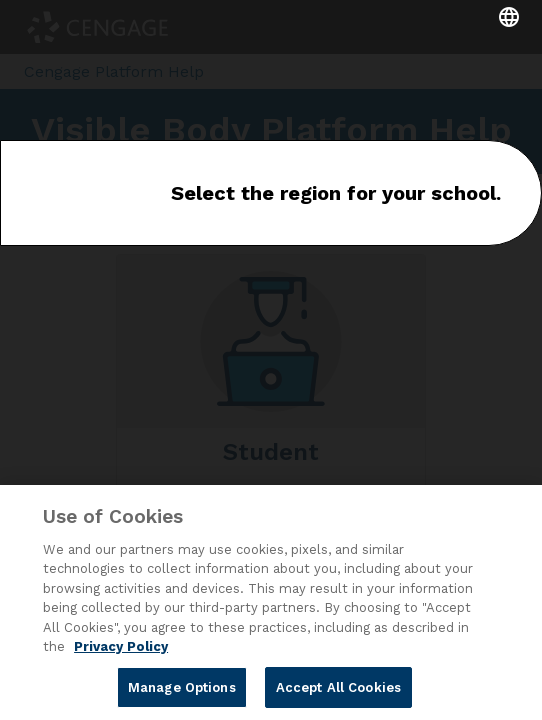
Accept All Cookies (338, 692)
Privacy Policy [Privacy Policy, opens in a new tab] (121, 651)
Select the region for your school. (336, 193)
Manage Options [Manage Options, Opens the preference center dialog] (182, 692)
